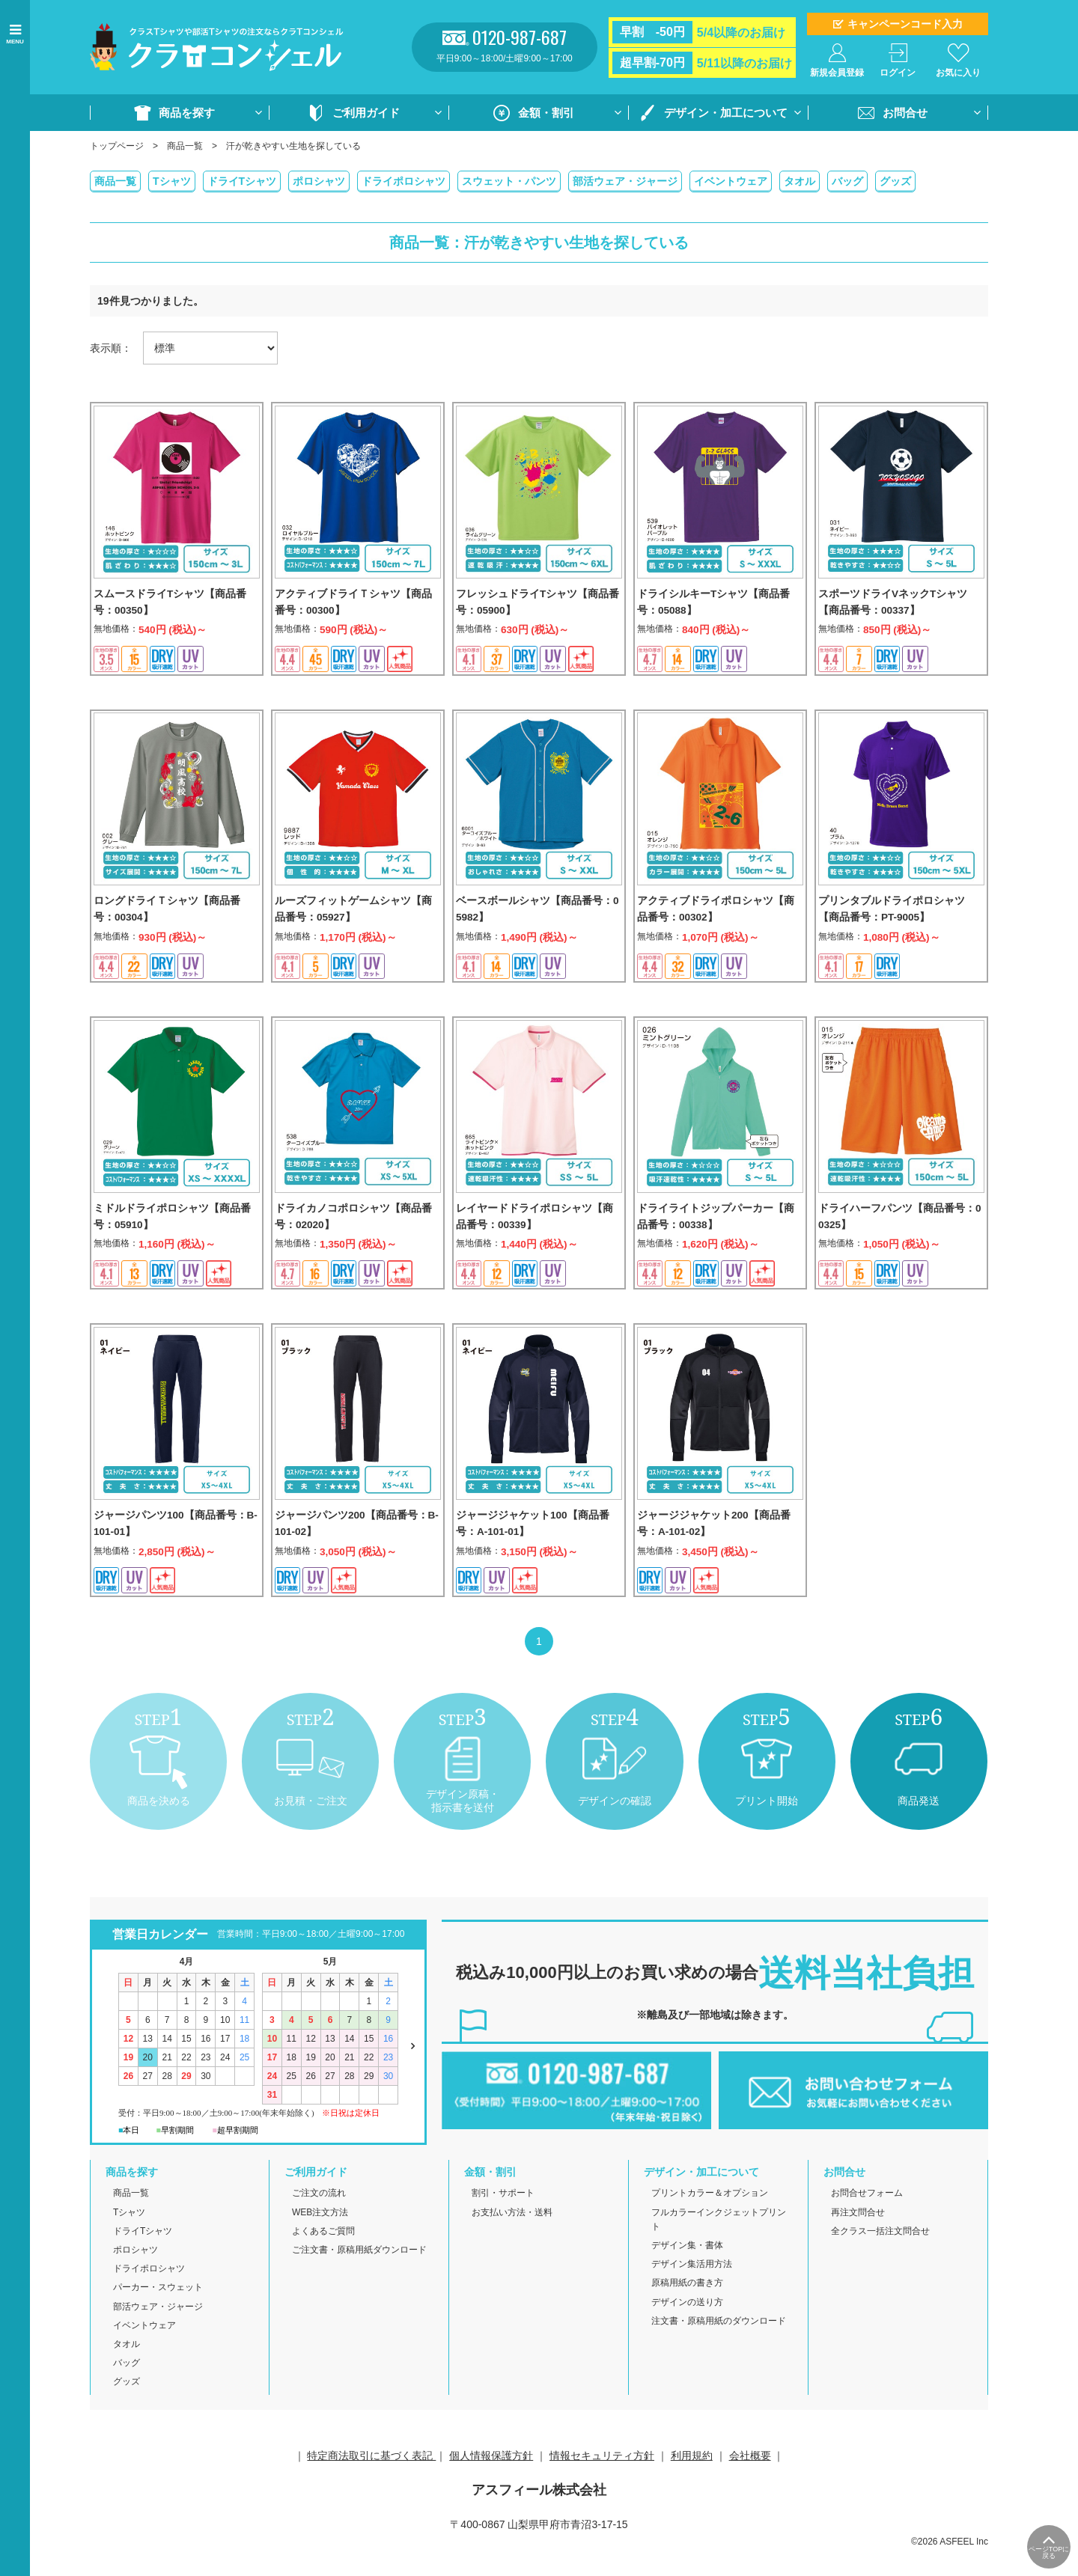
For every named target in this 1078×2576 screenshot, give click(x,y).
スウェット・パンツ (509, 181)
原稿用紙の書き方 (687, 2309)
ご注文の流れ (319, 2220)
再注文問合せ (858, 2238)
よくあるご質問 (323, 2257)
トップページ (117, 146)
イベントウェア (730, 181)
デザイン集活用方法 (691, 2291)
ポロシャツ (319, 181)
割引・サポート (503, 2220)
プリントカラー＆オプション (709, 2220)
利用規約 (692, 2482)
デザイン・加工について (726, 112)
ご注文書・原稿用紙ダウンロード (359, 2276)
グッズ (895, 181)
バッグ (847, 181)
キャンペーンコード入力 (905, 24)
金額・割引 (546, 112)
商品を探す (187, 112)
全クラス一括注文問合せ (880, 2257)
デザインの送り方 (687, 2328)
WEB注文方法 (320, 2238)
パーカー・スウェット (158, 2314)
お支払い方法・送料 (512, 2238)
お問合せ (905, 112)
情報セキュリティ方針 (601, 2482)
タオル (799, 181)
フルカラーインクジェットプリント (718, 2245)
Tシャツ (172, 181)
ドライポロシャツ (403, 181)
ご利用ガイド (366, 112)
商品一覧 (185, 146)
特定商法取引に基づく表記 (371, 2482)
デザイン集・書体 (687, 2272)
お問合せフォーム (867, 2220)
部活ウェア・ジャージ (625, 181)
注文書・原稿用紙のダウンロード (718, 2347)
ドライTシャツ (242, 181)
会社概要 (750, 2482)
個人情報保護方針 (491, 2482)
